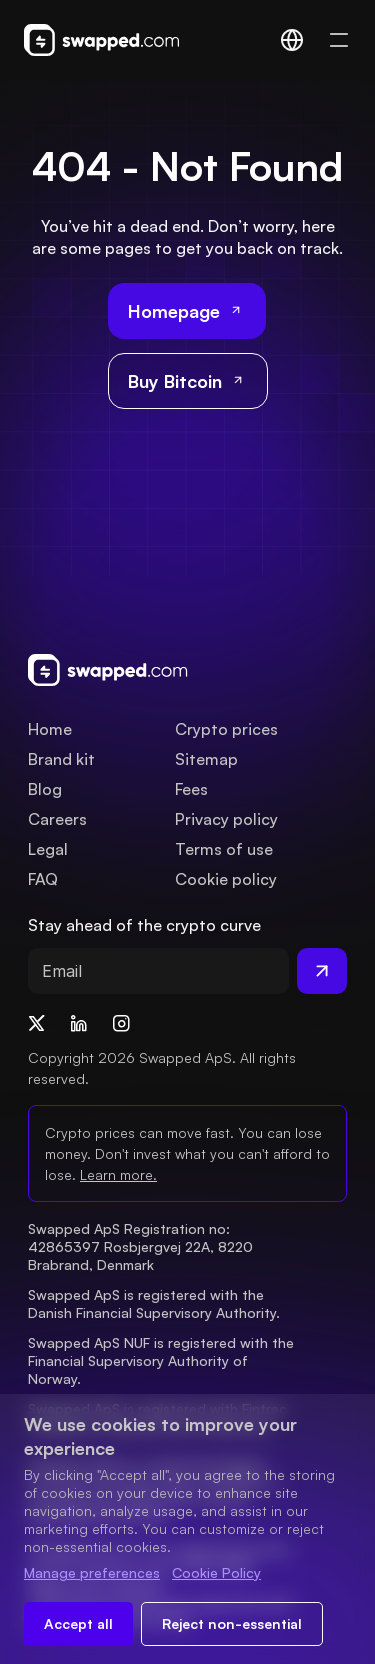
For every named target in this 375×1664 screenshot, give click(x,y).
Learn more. (118, 1174)
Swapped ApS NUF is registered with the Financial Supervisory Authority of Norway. (163, 1360)
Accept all (78, 1623)
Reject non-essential (232, 1623)
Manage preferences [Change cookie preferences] (92, 1572)
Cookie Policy (216, 1572)
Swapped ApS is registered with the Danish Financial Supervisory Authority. (154, 1303)
